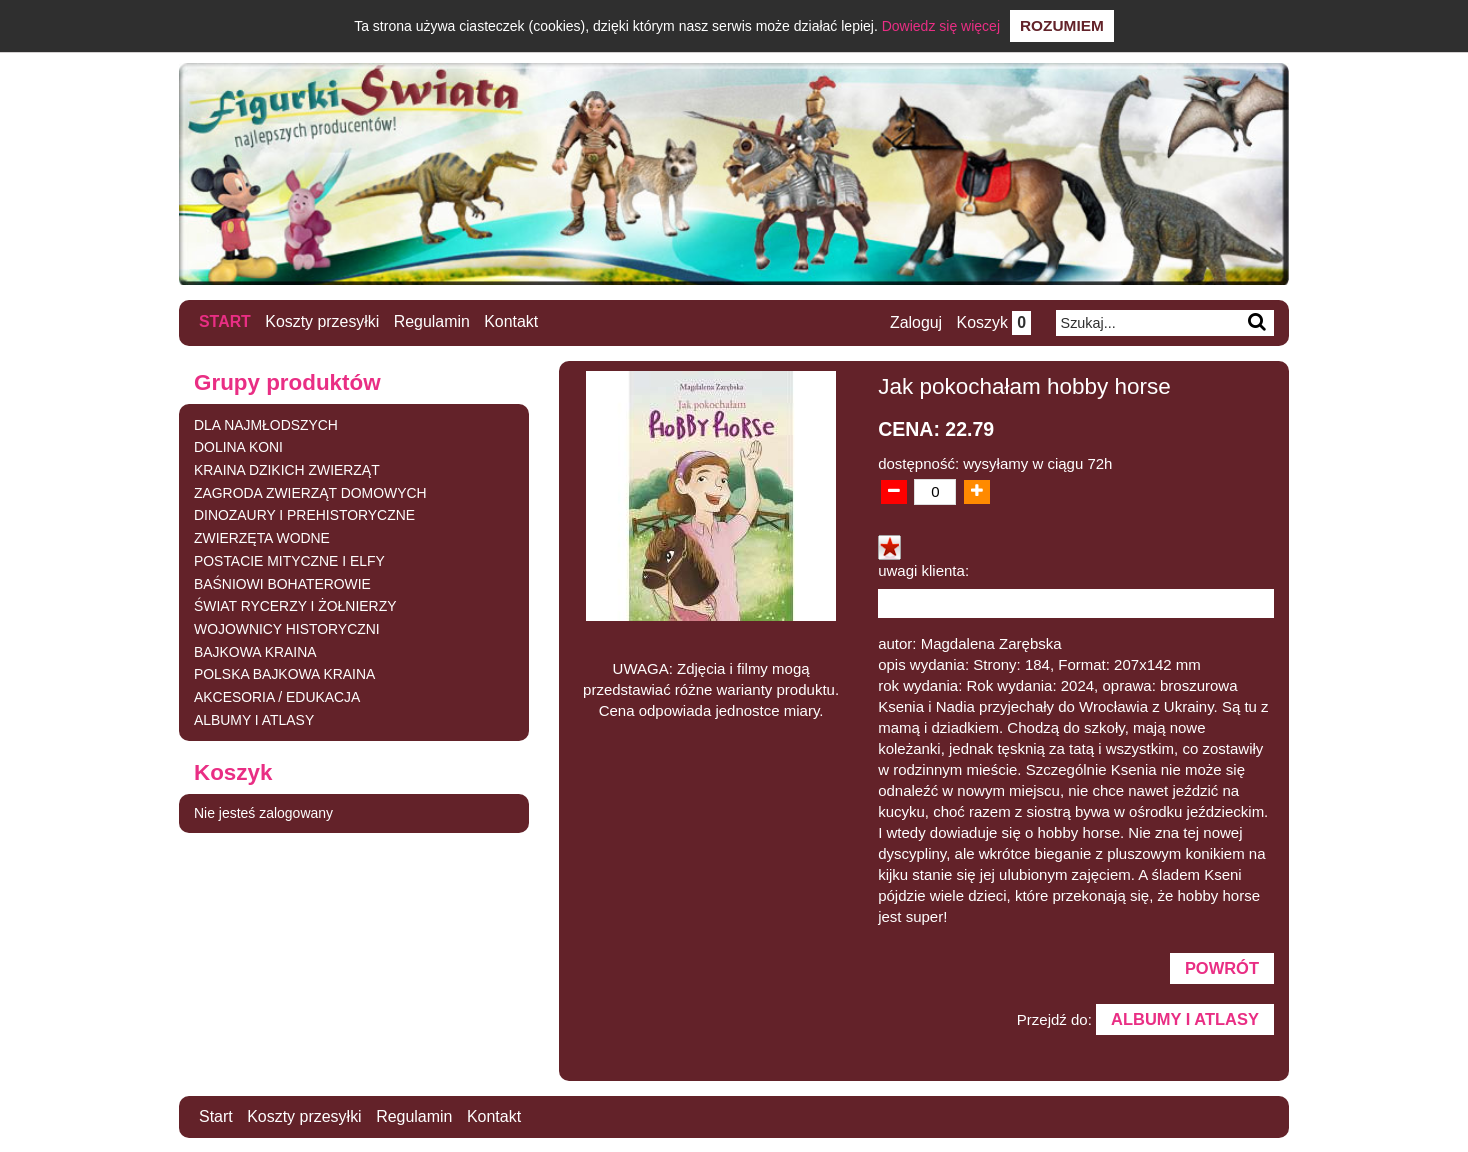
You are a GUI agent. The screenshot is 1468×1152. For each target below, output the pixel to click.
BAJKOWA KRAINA (255, 652)
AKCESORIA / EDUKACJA (277, 697)
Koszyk (993, 322)
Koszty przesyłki (323, 321)
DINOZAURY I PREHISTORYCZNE (305, 515)
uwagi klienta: (923, 569)
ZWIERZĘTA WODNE (262, 538)
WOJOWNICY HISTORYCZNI (287, 629)
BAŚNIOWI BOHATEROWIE (283, 583)
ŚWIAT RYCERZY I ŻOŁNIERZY (296, 606)
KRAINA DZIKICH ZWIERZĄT (287, 469)
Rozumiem (1062, 25)
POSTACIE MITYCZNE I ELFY (290, 560)
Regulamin (433, 321)
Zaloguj (915, 322)
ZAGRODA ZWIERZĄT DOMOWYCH (311, 492)
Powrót (1222, 967)
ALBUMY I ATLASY (254, 720)
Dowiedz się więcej (941, 26)
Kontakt (513, 321)
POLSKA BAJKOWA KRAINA (285, 674)
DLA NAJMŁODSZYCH (266, 424)
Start (225, 321)
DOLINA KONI (238, 446)
